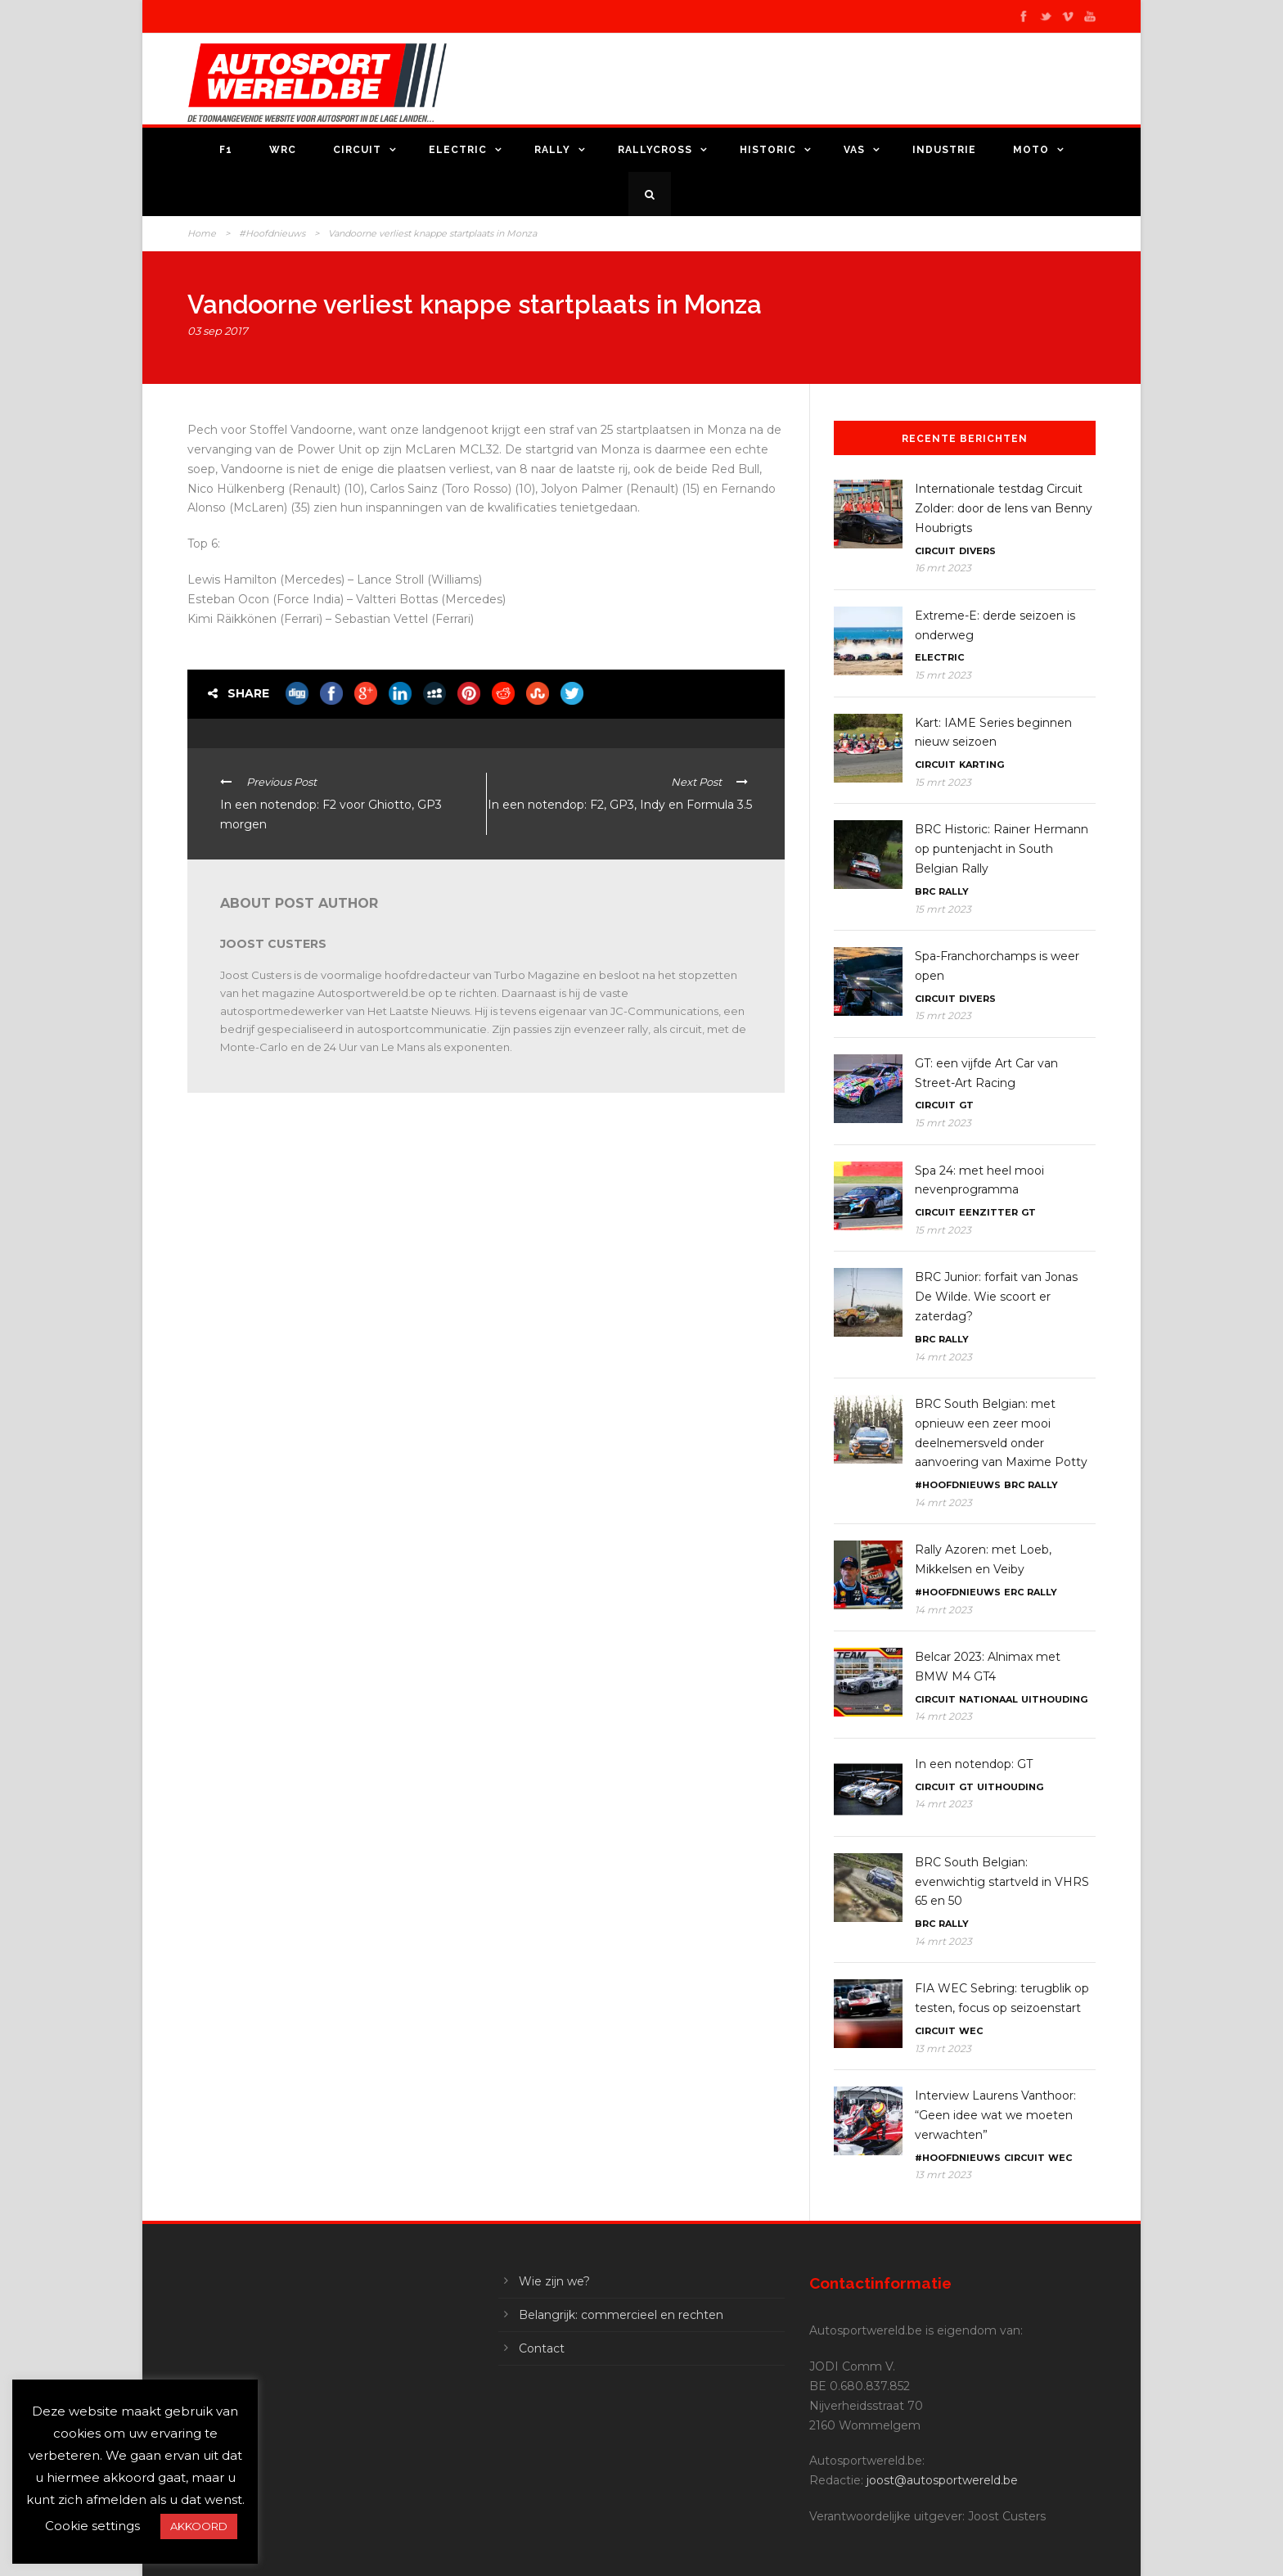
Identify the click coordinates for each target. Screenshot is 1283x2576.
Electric (458, 150)
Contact (542, 2348)
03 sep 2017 (217, 330)
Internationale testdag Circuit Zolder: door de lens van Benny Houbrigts (1003, 508)
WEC (971, 2031)
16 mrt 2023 (943, 568)
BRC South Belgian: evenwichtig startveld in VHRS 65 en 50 (1002, 1882)
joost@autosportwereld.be (942, 2480)
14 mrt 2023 (943, 1357)
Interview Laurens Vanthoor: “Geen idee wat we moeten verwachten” (995, 2115)
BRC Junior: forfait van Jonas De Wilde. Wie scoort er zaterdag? (996, 1297)
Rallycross (655, 150)
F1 (225, 150)
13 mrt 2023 (943, 2048)
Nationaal (988, 1699)
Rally (552, 150)
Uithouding (1054, 1699)
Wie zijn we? (554, 2281)
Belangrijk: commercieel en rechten (621, 2315)
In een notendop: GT (974, 1764)
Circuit (357, 150)
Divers (977, 551)
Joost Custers (273, 943)
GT (966, 1105)
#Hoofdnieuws (272, 233)
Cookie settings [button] (92, 2525)
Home (201, 233)
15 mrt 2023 (943, 675)
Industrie (944, 150)
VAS (854, 150)
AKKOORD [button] (198, 2526)
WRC (282, 150)
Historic (768, 150)
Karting (981, 764)
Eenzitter (988, 1212)
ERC (1014, 1592)
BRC (925, 891)
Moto (1031, 150)
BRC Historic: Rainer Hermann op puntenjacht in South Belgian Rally (1001, 849)
